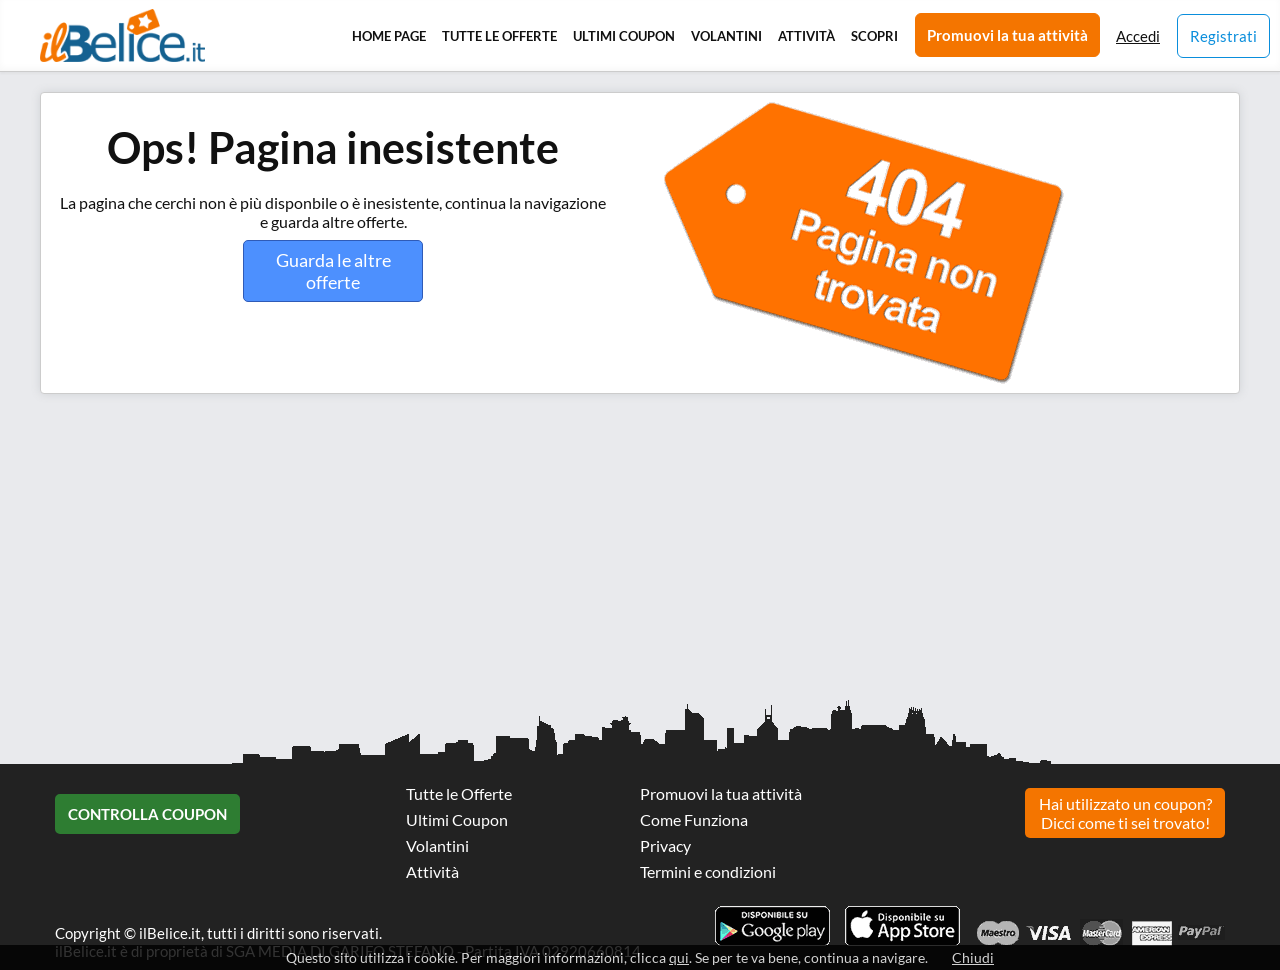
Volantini (726, 36)
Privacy (665, 845)
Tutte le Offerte (499, 36)
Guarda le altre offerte (333, 271)
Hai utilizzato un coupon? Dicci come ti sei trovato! (1125, 813)
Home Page (389, 36)
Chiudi (973, 957)
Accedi (1138, 36)
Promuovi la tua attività (1007, 35)
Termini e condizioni (708, 871)
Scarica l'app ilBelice (902, 926)
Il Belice (122, 35)
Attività (806, 36)
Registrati (1223, 36)
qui (679, 957)
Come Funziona (694, 819)
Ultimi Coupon (624, 36)
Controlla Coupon (147, 814)
